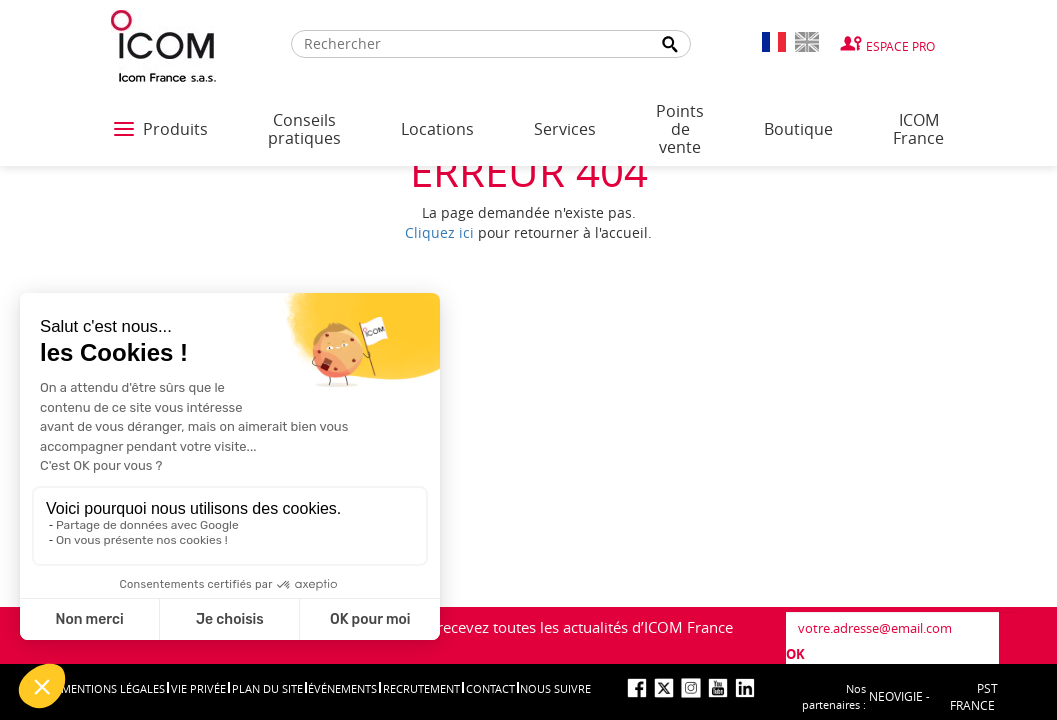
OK (795, 654)
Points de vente (680, 129)
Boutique (798, 129)
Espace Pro (900, 46)
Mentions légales (113, 688)
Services (565, 129)
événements (342, 688)
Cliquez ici (439, 232)
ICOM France (918, 129)
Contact (490, 688)
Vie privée (198, 688)
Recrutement (421, 688)
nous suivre (555, 688)
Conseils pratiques (304, 129)
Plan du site (267, 688)
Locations (437, 129)
